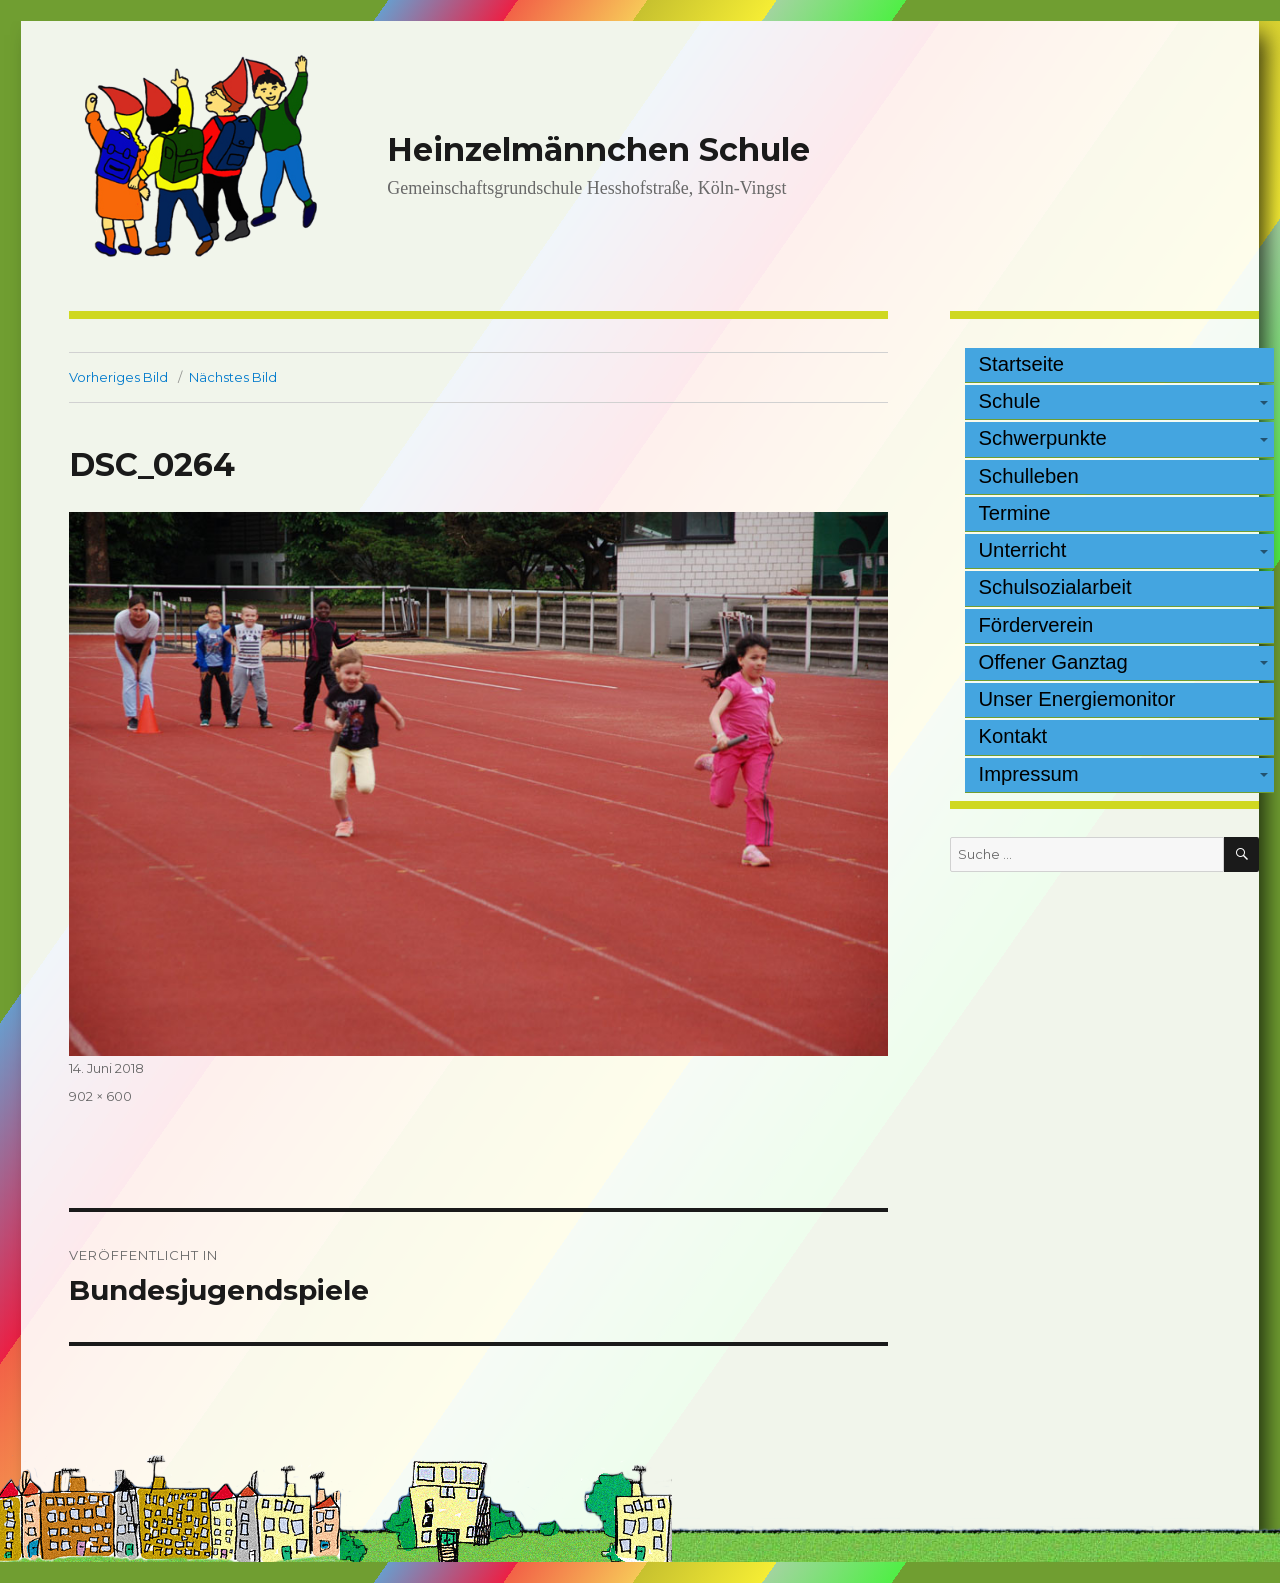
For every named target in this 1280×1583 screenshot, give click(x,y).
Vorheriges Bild (118, 377)
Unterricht (1023, 550)
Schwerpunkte (1043, 438)
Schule (1010, 401)
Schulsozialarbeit (1055, 587)
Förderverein (1036, 625)
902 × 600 (100, 1096)
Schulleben (1029, 476)
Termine (1015, 513)
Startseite (1022, 364)
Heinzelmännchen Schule (598, 149)
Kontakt (1013, 736)
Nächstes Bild (233, 377)
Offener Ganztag (1053, 662)
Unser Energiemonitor (1077, 699)
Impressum (1029, 774)
